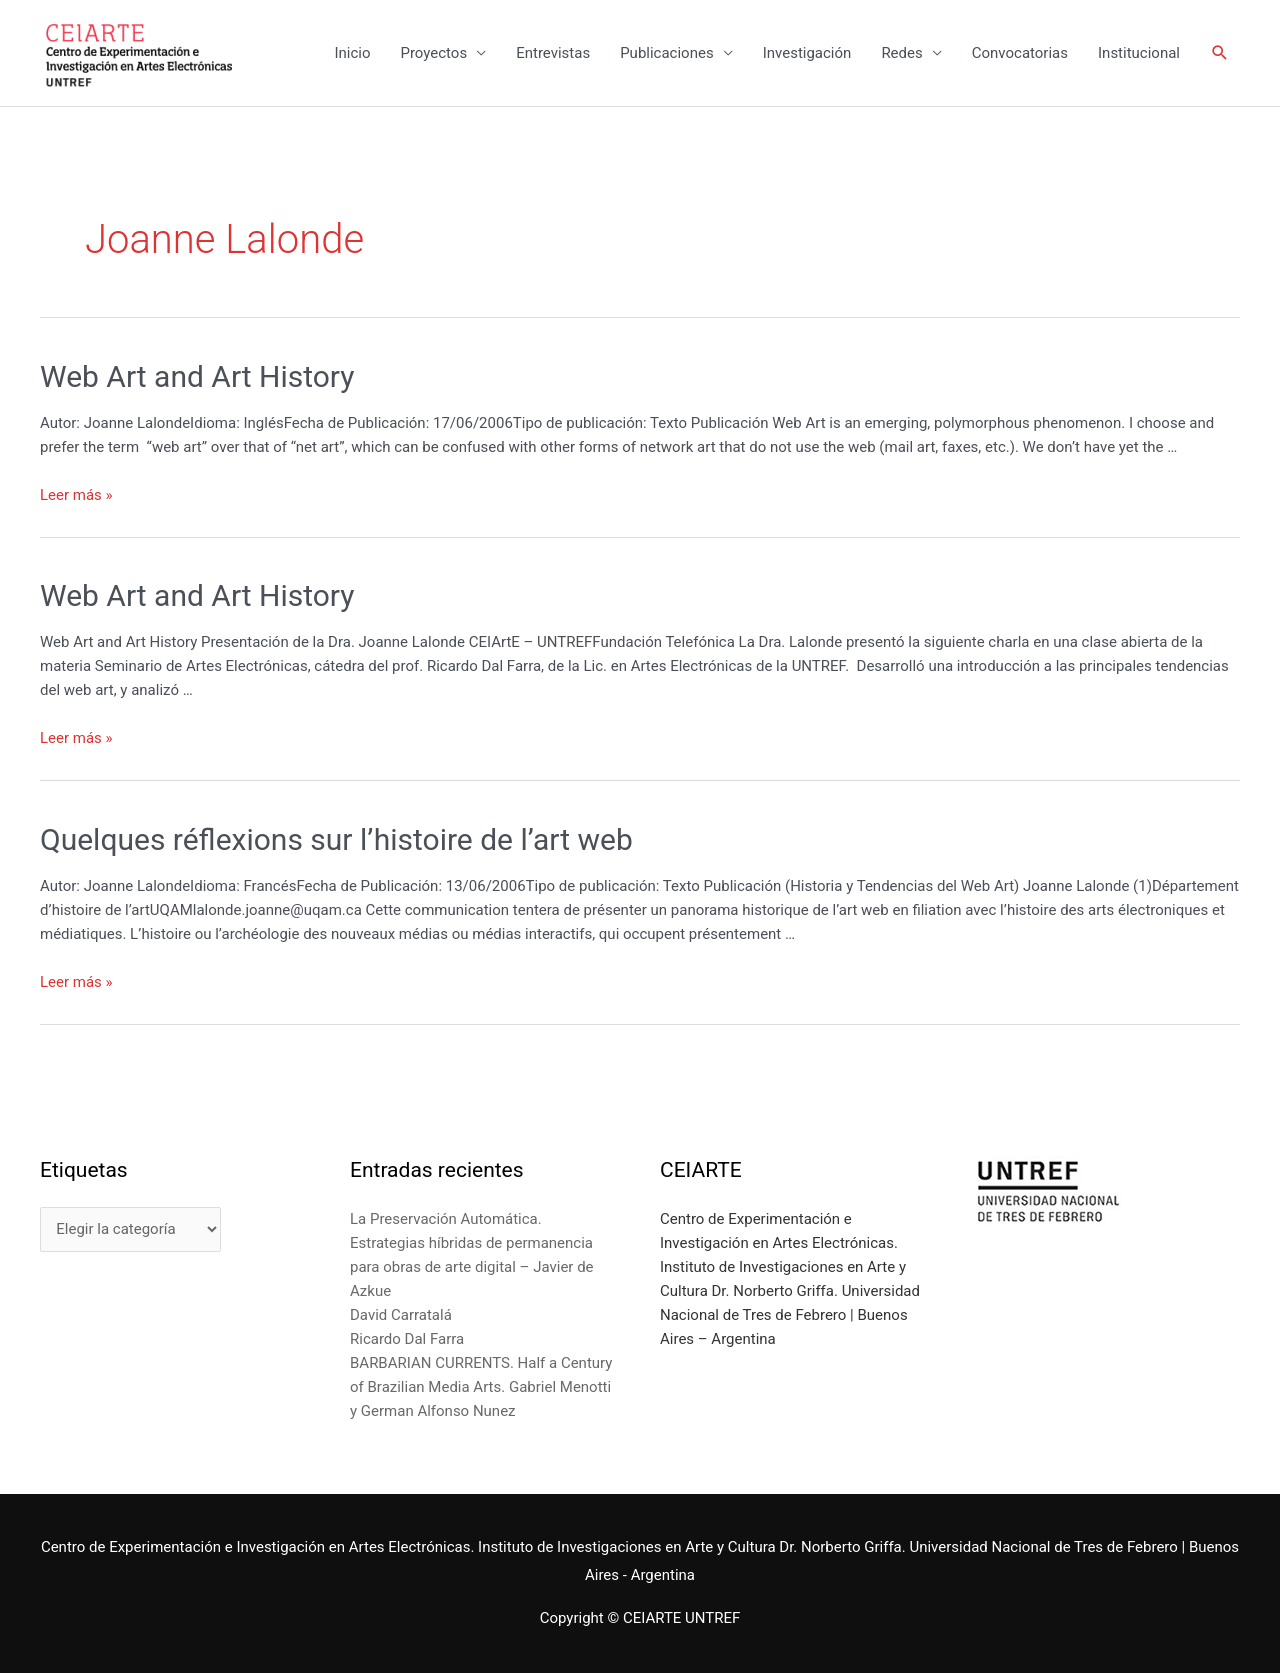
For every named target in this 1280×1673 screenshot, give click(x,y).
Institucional (1139, 53)
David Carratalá (401, 1315)
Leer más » (76, 495)
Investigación (807, 53)
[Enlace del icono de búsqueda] (1220, 53)
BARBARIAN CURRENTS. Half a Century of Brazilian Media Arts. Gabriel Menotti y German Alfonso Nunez (481, 1387)
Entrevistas (553, 53)
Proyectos (433, 53)
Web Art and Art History (197, 376)
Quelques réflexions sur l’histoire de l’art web (336, 839)
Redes (901, 53)
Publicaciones (667, 53)
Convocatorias (1020, 53)
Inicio (352, 53)
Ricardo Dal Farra (407, 1339)
